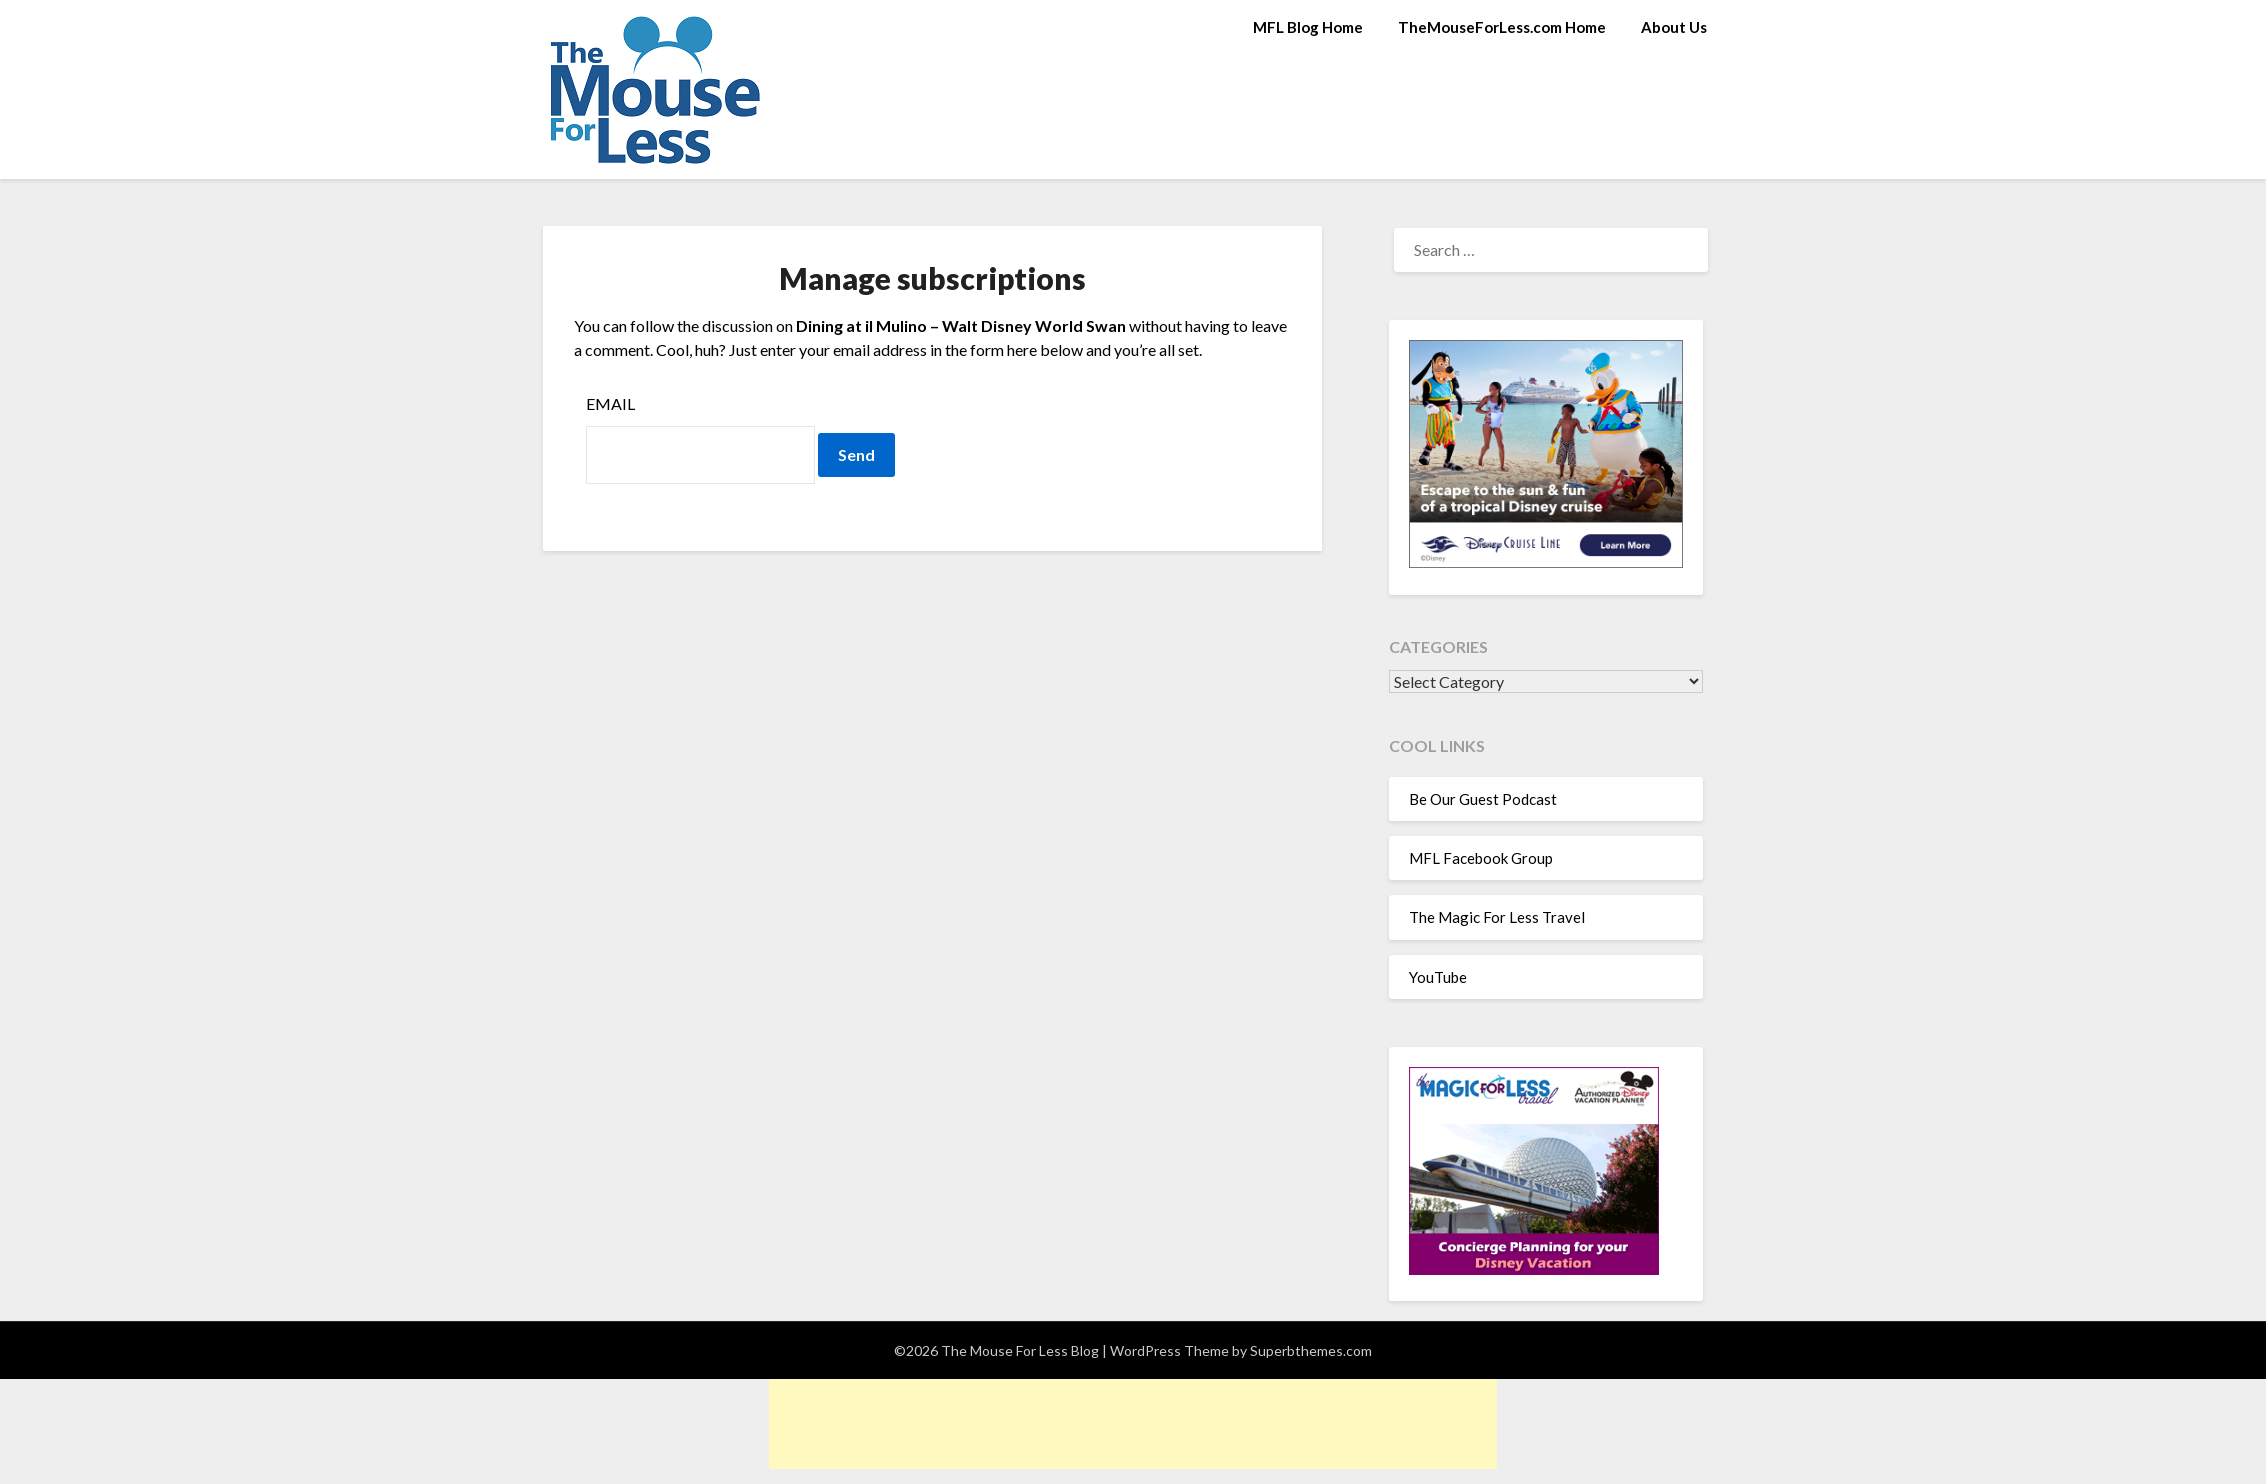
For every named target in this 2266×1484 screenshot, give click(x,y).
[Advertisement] (1133, 1424)
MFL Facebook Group (1481, 858)
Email (610, 403)
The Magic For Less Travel (1497, 917)
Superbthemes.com (1311, 1350)
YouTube (1438, 977)
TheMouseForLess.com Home (1502, 27)
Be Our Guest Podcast (1483, 799)
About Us (1674, 27)
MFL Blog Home (1308, 27)
